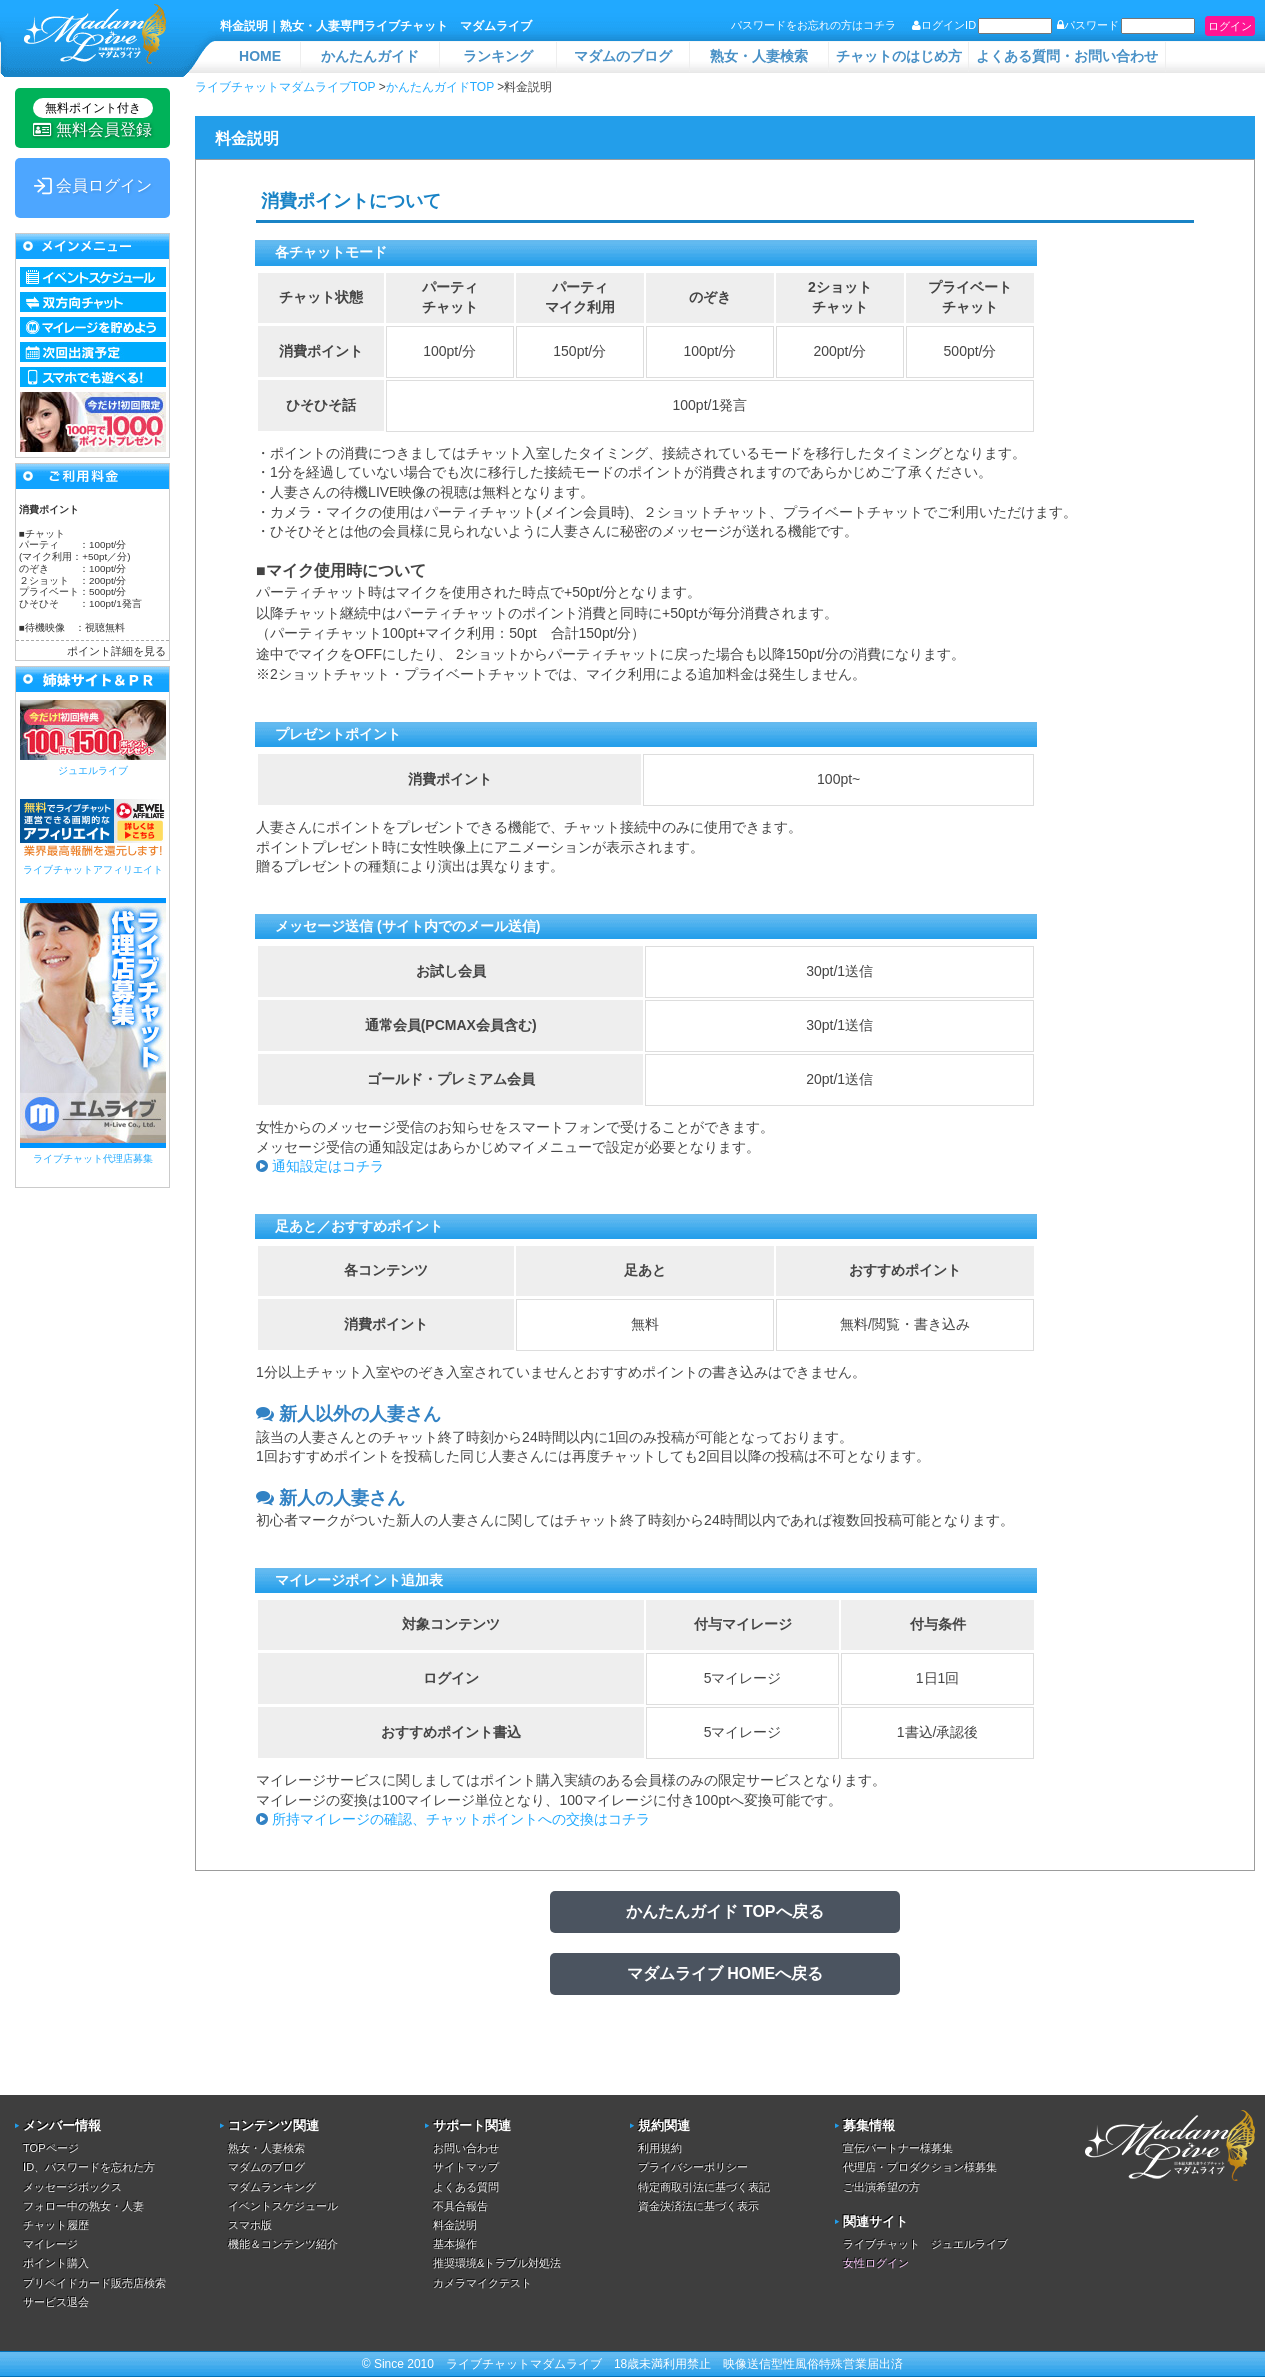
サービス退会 (56, 2302)
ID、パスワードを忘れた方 (89, 2167)
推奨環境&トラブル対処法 (497, 2263)
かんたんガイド (370, 56)
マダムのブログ (623, 56)
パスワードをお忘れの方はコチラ (813, 25)
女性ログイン (876, 2263)
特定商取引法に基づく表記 (704, 2187)
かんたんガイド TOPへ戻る (724, 1911)
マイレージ (50, 2244)
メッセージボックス (72, 2187)
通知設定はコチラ (328, 1166)
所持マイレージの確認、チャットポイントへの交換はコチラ (461, 1819)
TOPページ (50, 2148)
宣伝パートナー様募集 (898, 2148)
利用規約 (660, 2148)
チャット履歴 (56, 2225)
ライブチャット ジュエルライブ (925, 2244)
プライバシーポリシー (693, 2167)
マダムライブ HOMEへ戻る (725, 1973)
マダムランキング (272, 2187)
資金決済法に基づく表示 (698, 2206)
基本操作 (455, 2244)
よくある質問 (466, 2187)
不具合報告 (460, 2206)
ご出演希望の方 (881, 2187)
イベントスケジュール (283, 2206)
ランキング (498, 56)
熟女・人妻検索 (759, 56)
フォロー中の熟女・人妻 (83, 2206)
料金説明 (455, 2225)
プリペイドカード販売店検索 (94, 2283)
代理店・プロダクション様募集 (920, 2167)
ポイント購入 (56, 2263)
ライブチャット (488, 2364)
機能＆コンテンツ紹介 (283, 2244)
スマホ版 (250, 2225)
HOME (260, 56)
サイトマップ (466, 2167)
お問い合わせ (466, 2148)
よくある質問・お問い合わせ (1067, 56)
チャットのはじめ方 (899, 56)
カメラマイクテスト (482, 2283)
